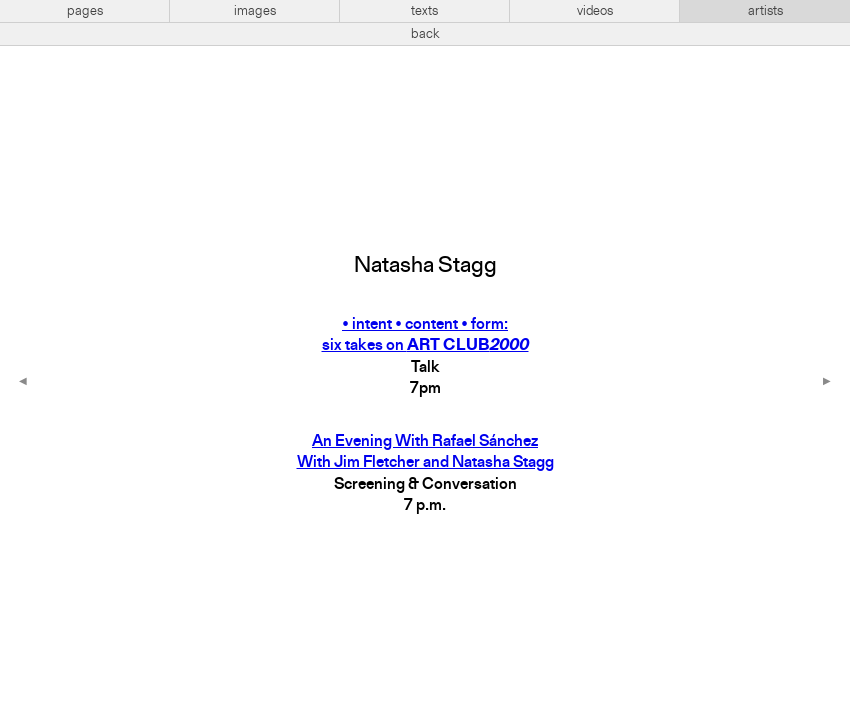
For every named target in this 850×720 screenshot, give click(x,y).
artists (765, 11)
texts (424, 11)
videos (595, 11)
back (425, 34)
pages (85, 11)
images (255, 11)
